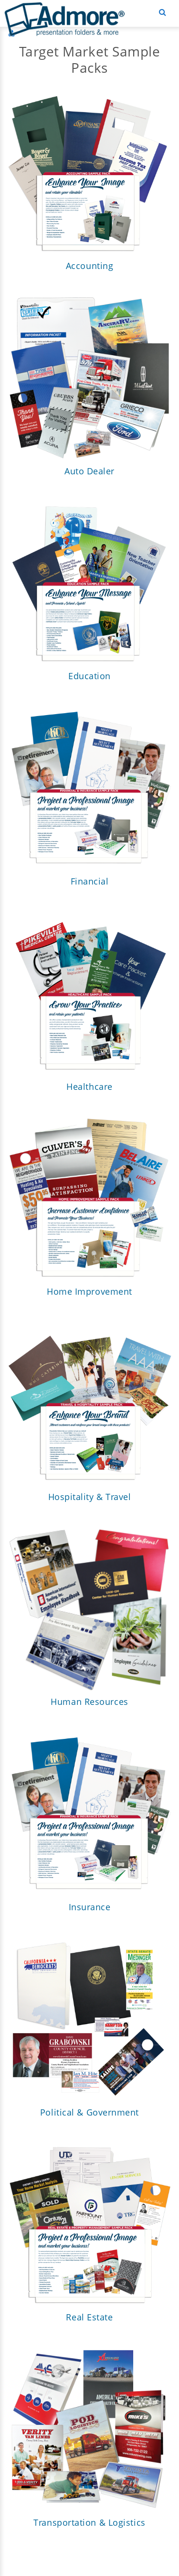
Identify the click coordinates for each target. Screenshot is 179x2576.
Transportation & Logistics (89, 2523)
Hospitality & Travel (89, 1497)
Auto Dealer (89, 471)
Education (89, 676)
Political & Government (89, 2112)
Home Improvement (89, 1292)
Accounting (90, 266)
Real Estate (89, 2317)
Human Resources (89, 1702)
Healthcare (89, 1087)
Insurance (90, 1907)
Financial (90, 881)
